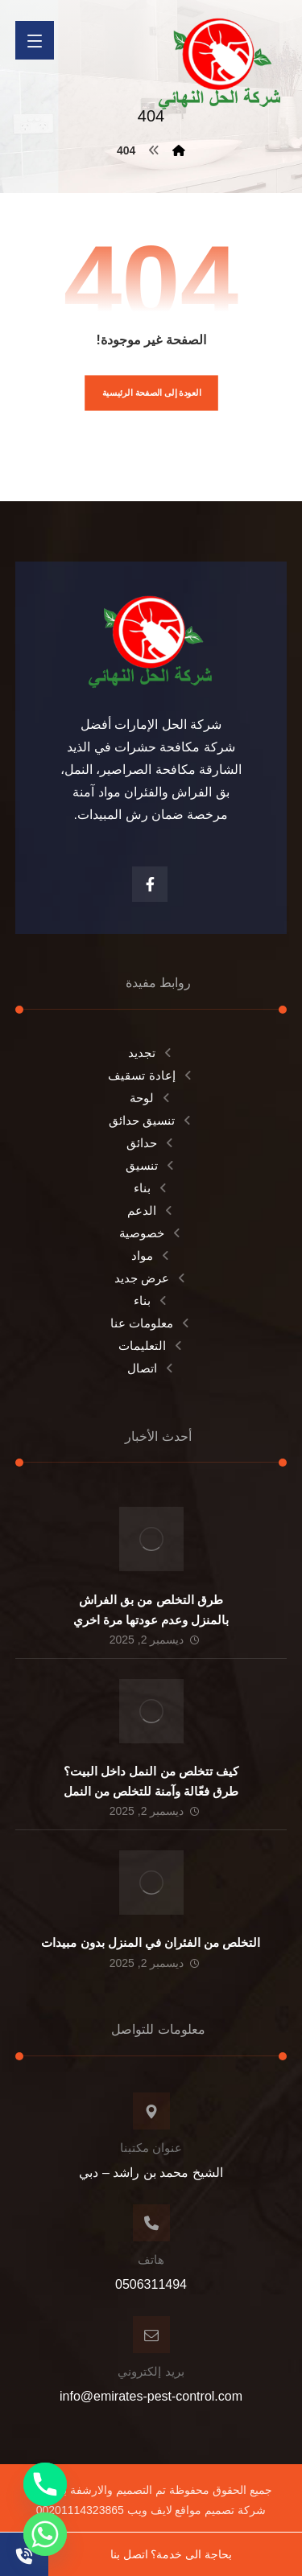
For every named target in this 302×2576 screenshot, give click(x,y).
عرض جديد (151, 1278)
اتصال (151, 1368)
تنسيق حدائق (151, 1120)
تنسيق (151, 1165)
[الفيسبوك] (150, 884)
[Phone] (45, 2484)
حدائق (151, 1143)
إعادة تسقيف (150, 1075)
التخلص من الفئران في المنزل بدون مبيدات (150, 1942)
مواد (151, 1255)
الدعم (151, 1210)
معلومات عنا (151, 1323)
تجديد (151, 1053)
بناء (151, 1188)
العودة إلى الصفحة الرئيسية (150, 393)
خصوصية (151, 1233)
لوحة (151, 1098)
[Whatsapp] (45, 2534)
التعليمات (151, 1345)
